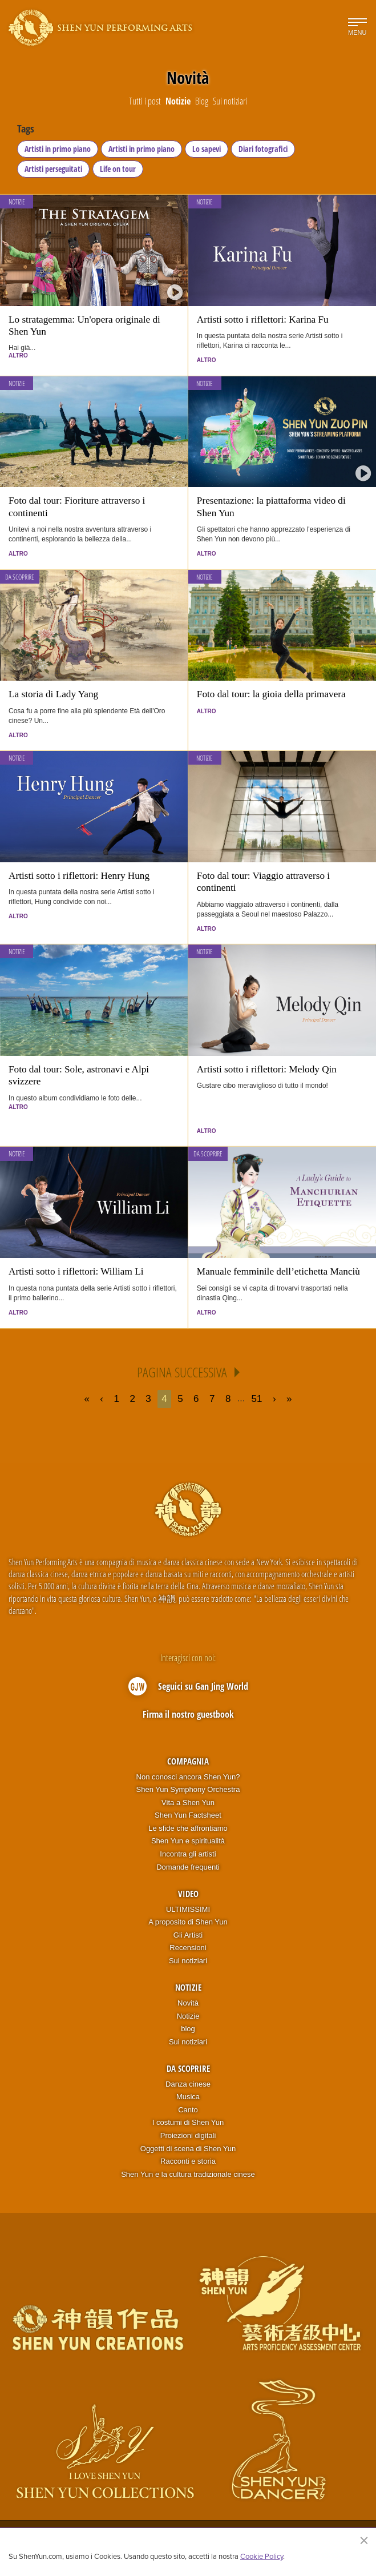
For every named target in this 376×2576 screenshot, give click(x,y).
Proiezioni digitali (188, 2135)
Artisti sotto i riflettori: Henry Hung (79, 875)
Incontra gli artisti (188, 1854)
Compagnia (188, 1761)
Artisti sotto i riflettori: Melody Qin (267, 1069)
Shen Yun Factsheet (188, 1815)
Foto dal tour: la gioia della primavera (271, 694)
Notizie (17, 202)
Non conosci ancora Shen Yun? (188, 1777)
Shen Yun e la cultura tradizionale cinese (188, 2174)
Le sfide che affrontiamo (188, 1828)
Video (188, 1893)
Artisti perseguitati (53, 168)
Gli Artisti (188, 1935)
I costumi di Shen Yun (188, 2122)
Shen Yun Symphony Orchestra (188, 1789)
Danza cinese (188, 2084)
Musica (188, 2096)
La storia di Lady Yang (53, 694)
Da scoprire (19, 577)
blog (188, 2028)
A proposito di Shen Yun (188, 1922)
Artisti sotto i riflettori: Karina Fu (263, 319)
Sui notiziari (188, 1960)
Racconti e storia (188, 2161)
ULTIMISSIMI (188, 1909)
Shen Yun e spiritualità (188, 1840)
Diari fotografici (263, 148)
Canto (188, 2109)
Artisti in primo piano (58, 148)
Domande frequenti (188, 1867)
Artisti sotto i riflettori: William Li (76, 1271)
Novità (188, 2003)
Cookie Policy (261, 2556)
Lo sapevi (206, 148)
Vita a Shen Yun (188, 1802)
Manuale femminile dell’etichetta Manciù (278, 1271)
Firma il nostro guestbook (188, 1714)
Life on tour (118, 168)
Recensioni (187, 1947)
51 (257, 1398)
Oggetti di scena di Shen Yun (188, 2148)
